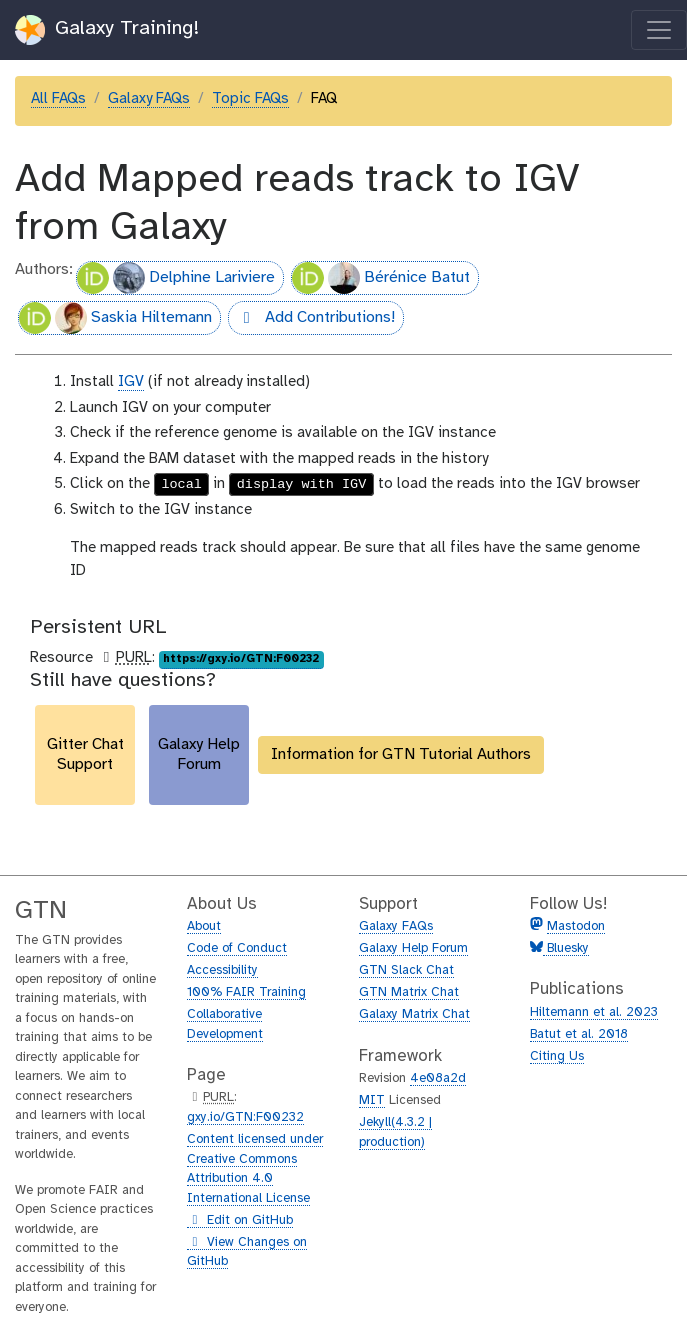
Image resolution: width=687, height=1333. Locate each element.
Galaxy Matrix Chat (414, 1014)
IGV (131, 382)
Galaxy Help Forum (413, 948)
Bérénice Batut (381, 278)
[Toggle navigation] (659, 30)
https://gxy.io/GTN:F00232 (241, 659)
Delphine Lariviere (176, 278)
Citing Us (557, 1056)
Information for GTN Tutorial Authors (401, 754)
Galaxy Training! (107, 30)
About (204, 926)
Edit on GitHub (240, 1221)
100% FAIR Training (246, 992)
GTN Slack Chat (406, 970)
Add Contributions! (311, 320)
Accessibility (222, 970)
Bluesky (566, 948)
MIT (372, 1100)
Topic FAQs (250, 99)
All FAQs (58, 99)
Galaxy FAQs (149, 99)
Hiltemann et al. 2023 (594, 1012)
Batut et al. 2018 (579, 1034)
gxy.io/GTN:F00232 (245, 1117)
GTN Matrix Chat (409, 992)
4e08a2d (438, 1078)
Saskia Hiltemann (115, 318)
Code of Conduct (237, 948)
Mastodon (576, 926)
